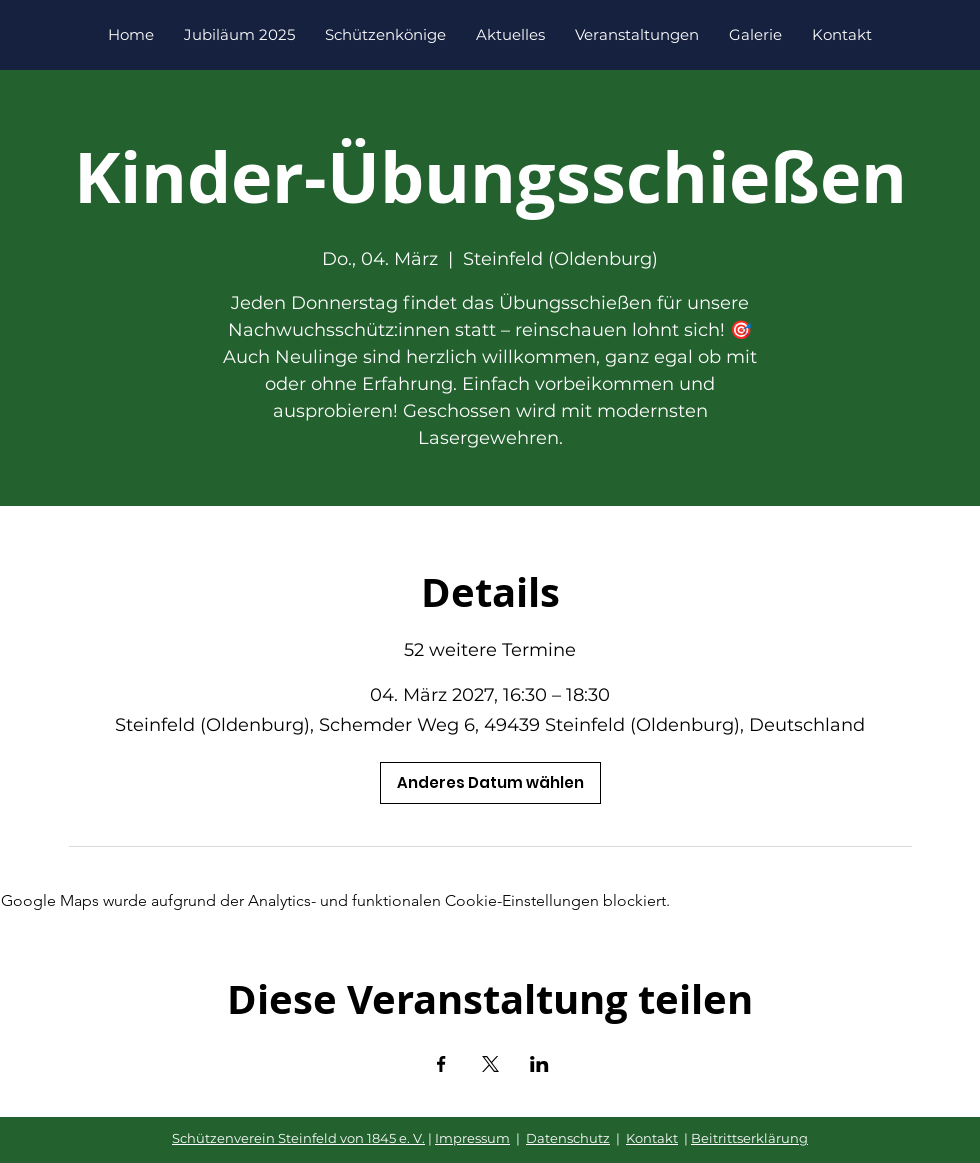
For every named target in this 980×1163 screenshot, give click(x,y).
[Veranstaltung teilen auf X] (490, 1064)
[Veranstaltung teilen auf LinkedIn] (539, 1064)
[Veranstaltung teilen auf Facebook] (441, 1064)
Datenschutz (568, 1138)
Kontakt (652, 1138)
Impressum (472, 1138)
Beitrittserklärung (749, 1138)
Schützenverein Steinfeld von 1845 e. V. (298, 1138)
